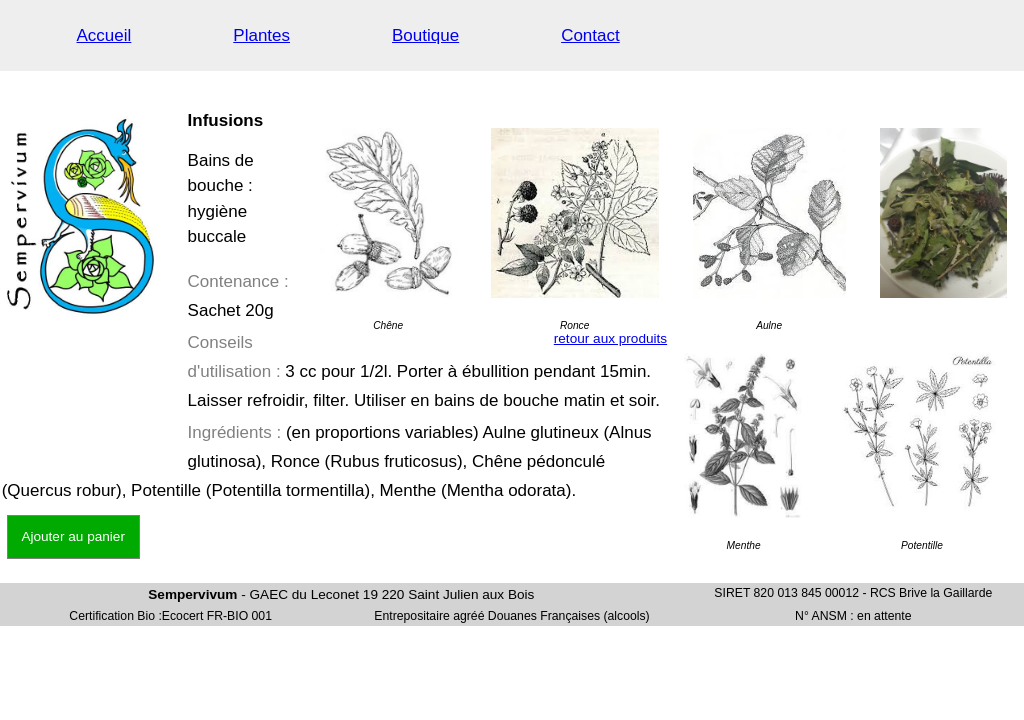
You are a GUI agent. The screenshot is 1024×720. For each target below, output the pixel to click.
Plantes (261, 35)
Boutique (425, 35)
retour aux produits (610, 338)
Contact (590, 35)
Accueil (104, 35)
